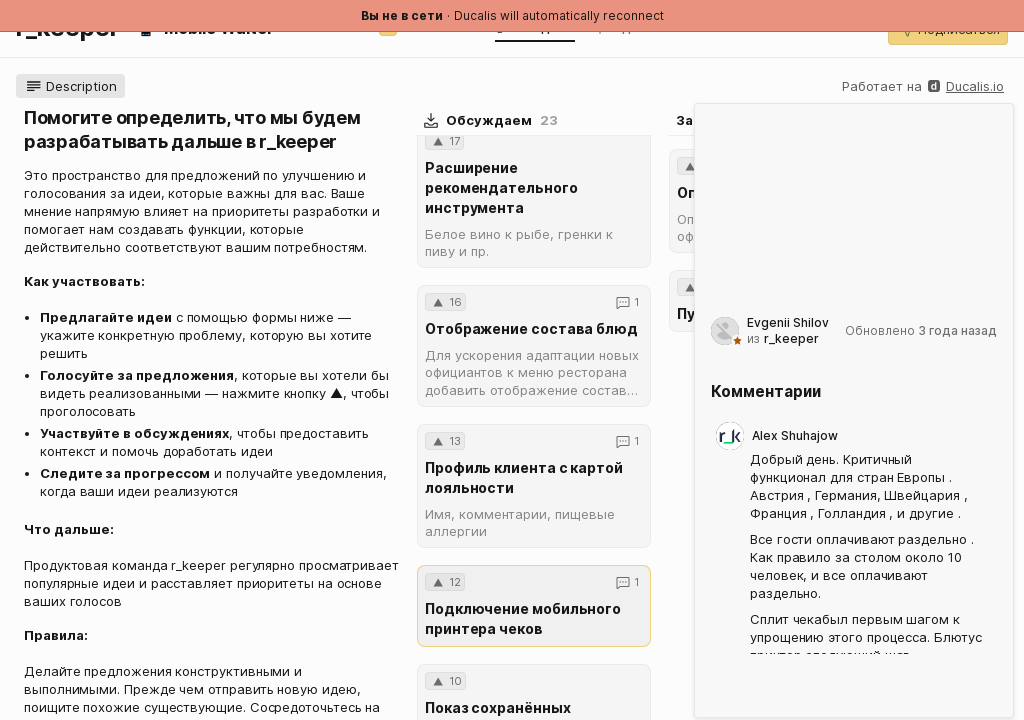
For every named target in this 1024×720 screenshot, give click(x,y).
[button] (70, 86)
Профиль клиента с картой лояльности (524, 477)
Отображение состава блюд (531, 328)
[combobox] (772, 173)
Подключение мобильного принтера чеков (523, 618)
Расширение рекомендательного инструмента (501, 187)
